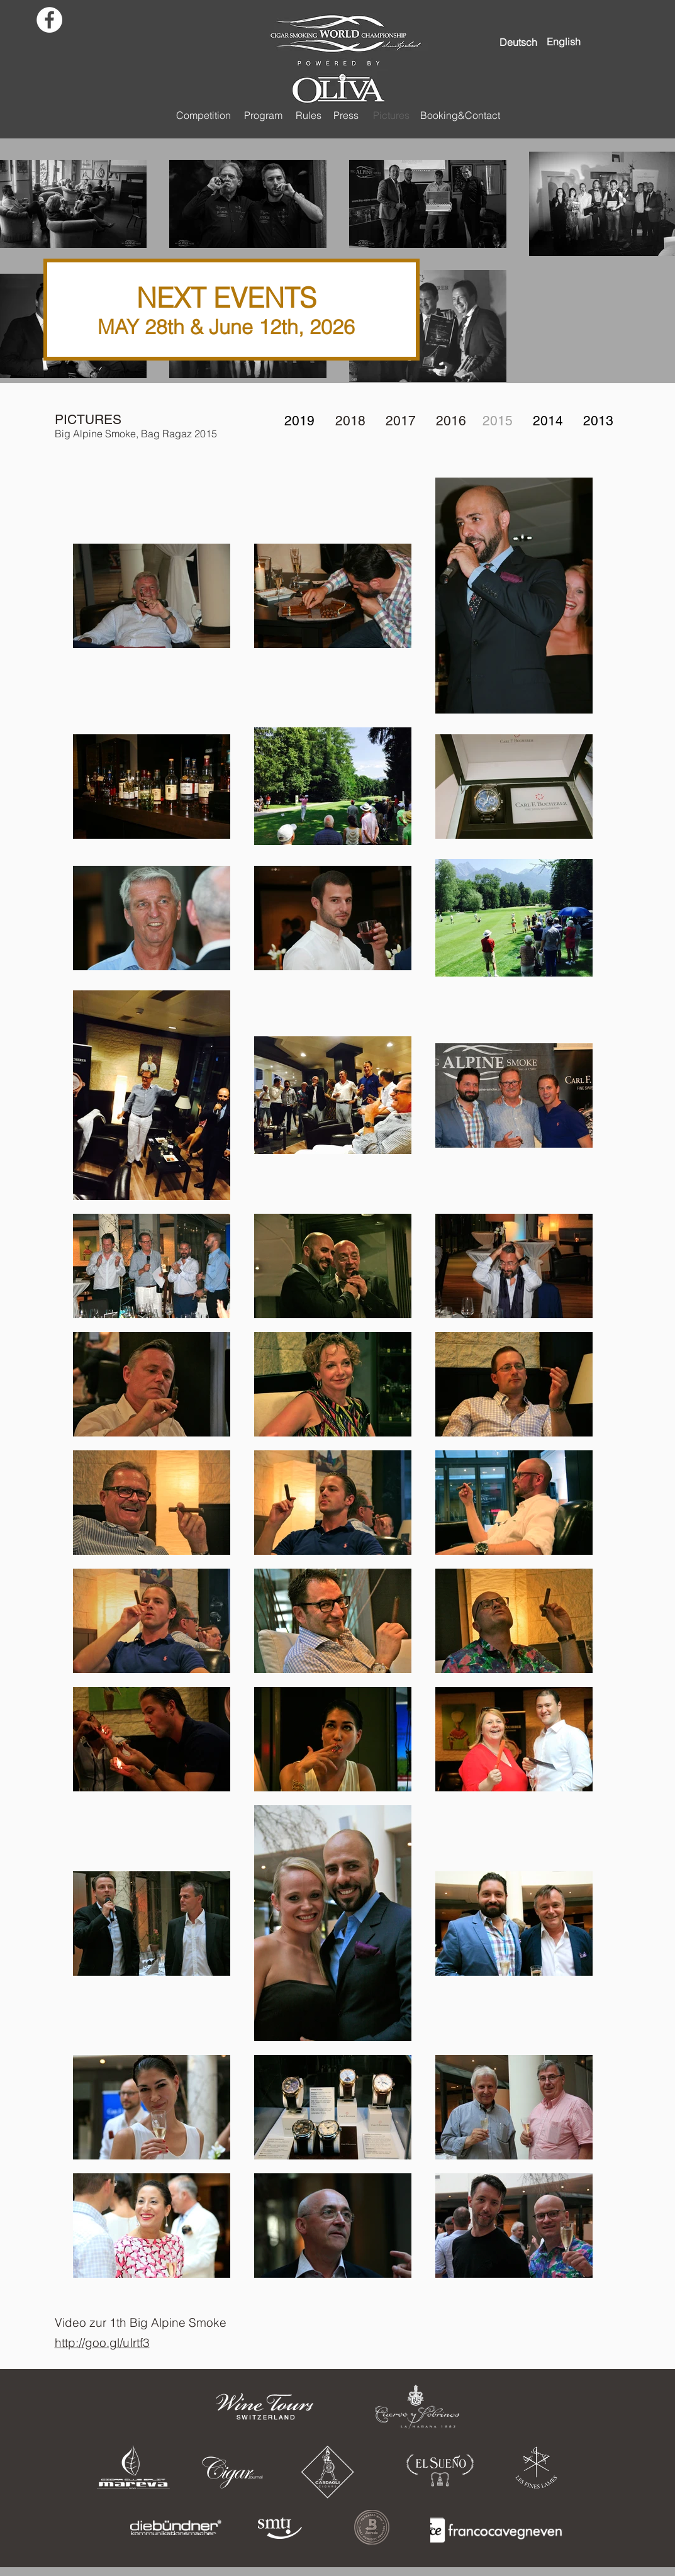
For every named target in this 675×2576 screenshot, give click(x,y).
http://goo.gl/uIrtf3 (102, 2342)
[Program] (263, 115)
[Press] (346, 115)
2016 (451, 420)
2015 (498, 420)
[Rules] (308, 115)
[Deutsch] (518, 42)
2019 (299, 420)
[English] (563, 41)
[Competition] (204, 115)
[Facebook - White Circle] (49, 20)
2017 (401, 420)
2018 (350, 420)
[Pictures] (391, 115)
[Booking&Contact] (460, 115)
